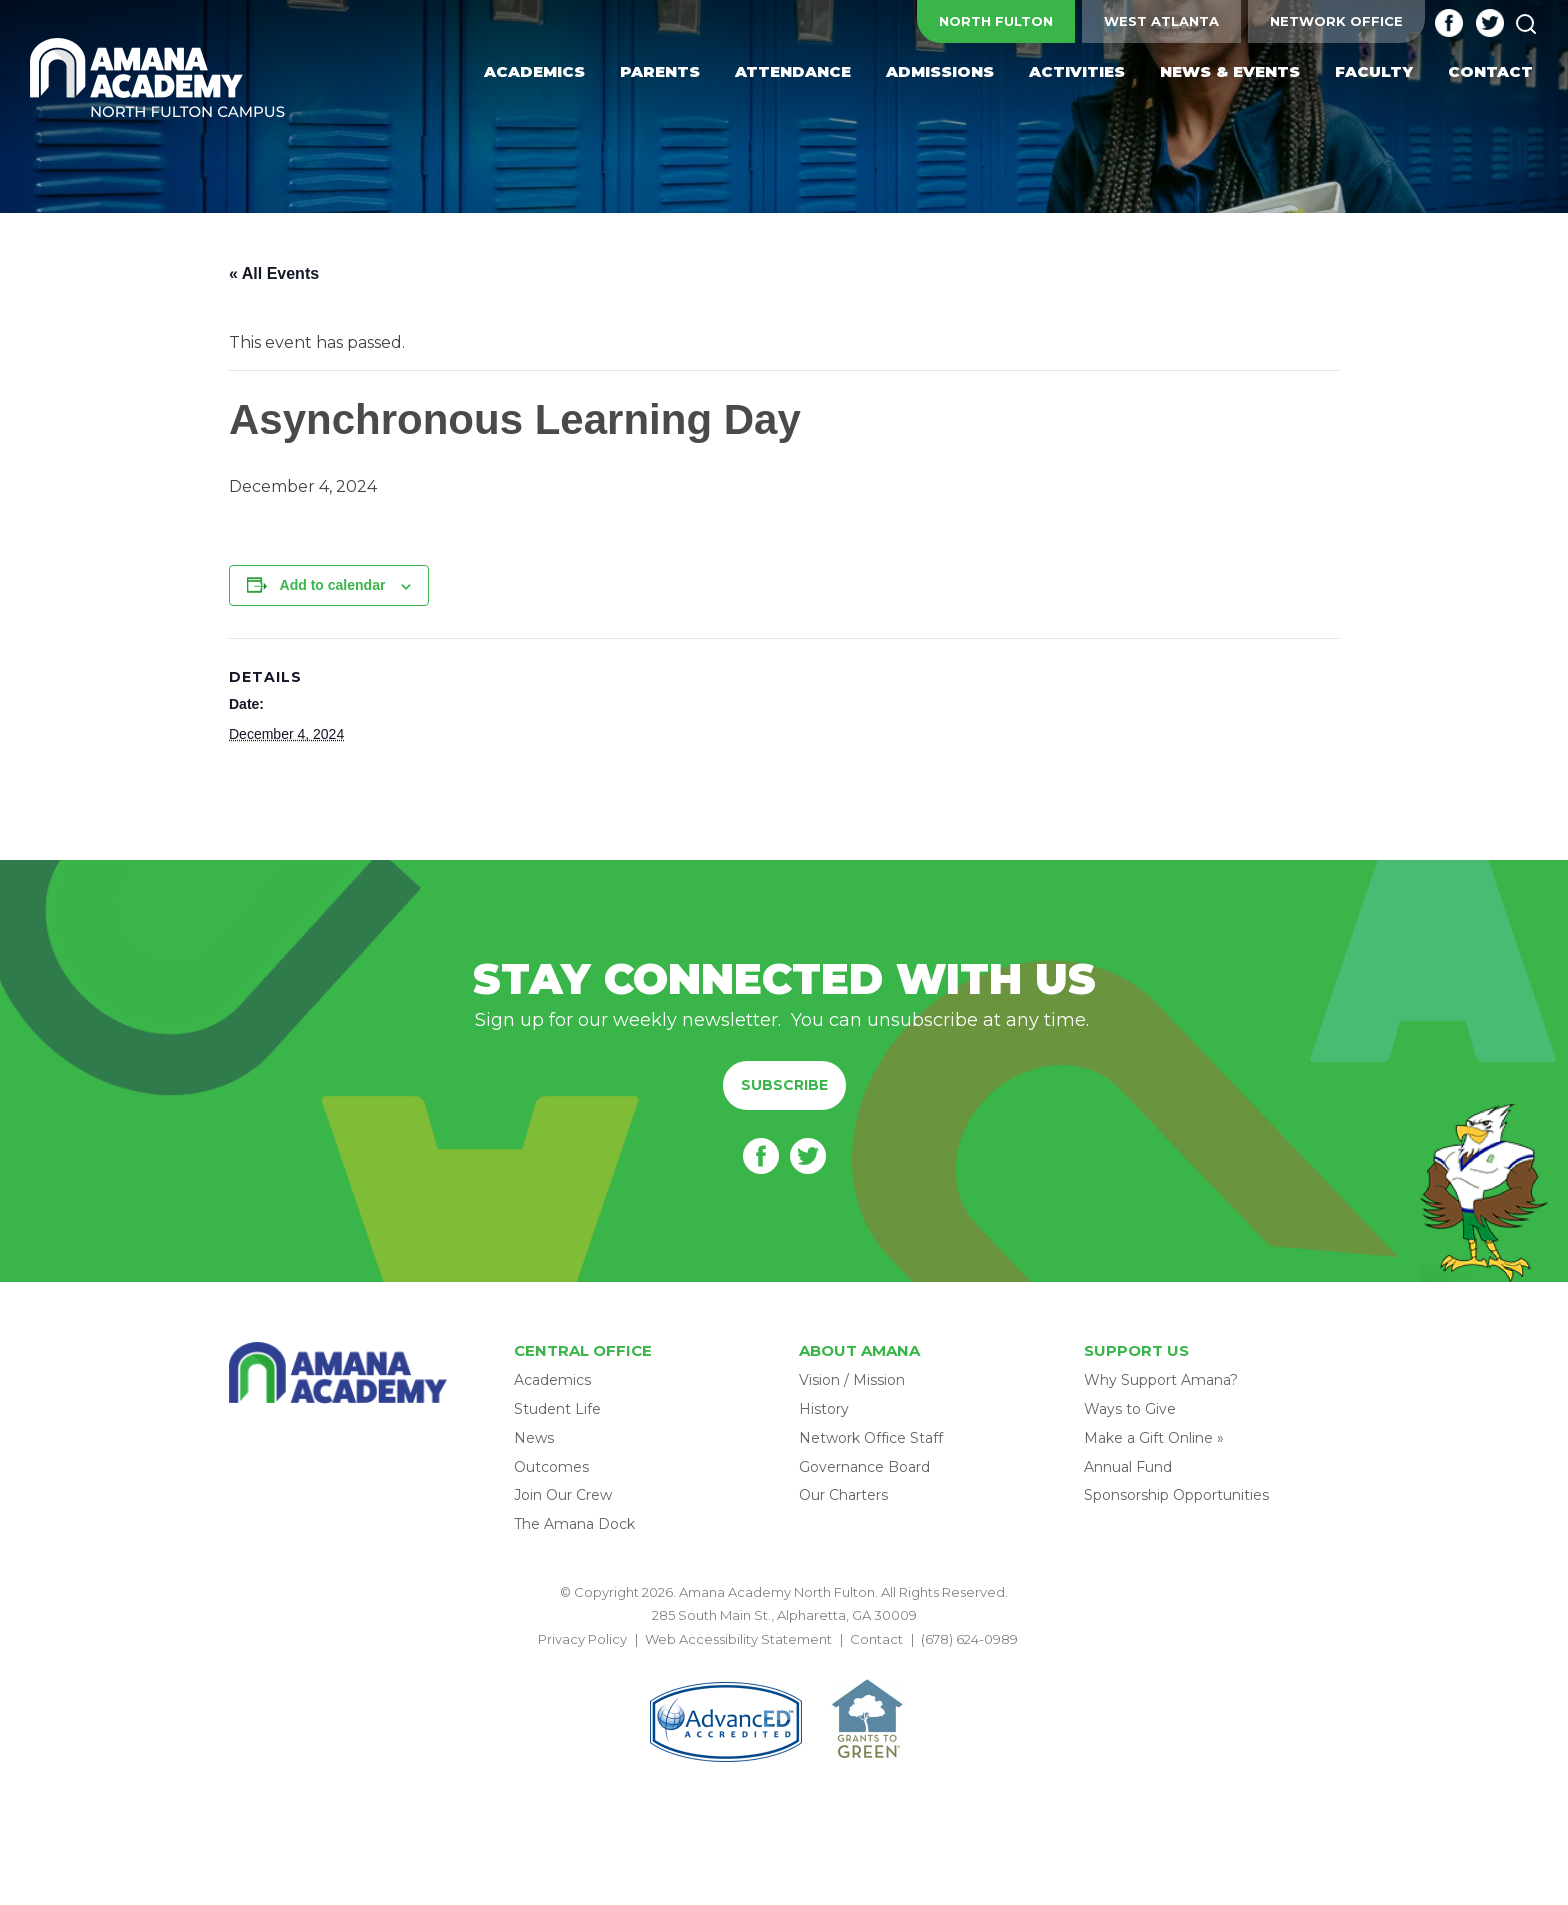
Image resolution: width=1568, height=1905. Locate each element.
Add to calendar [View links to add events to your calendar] (333, 585)
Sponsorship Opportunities (1176, 1495)
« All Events (274, 273)
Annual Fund (1128, 1467)
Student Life (557, 1409)
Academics (552, 1380)
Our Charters (843, 1495)
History (824, 1409)
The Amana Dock (574, 1524)
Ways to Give (1130, 1409)
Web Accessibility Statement (738, 1639)
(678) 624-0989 (969, 1639)
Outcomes (551, 1467)
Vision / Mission (852, 1380)
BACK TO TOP (784, 1662)
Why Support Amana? (1161, 1380)
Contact (876, 1639)
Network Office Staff (871, 1438)
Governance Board (864, 1467)
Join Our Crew (563, 1495)
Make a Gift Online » (1154, 1438)
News (534, 1438)
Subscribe (784, 1085)
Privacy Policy (582, 1639)
